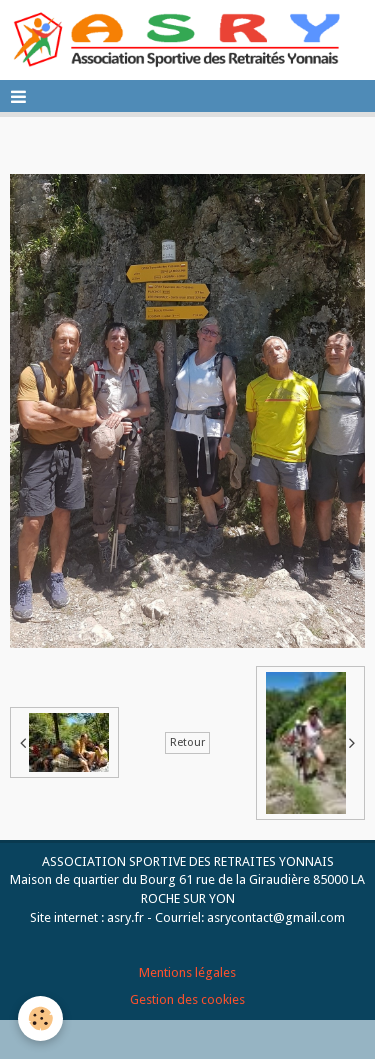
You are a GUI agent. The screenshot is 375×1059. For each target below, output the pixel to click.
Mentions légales (187, 972)
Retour (187, 742)
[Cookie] (40, 1018)
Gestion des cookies (187, 999)
